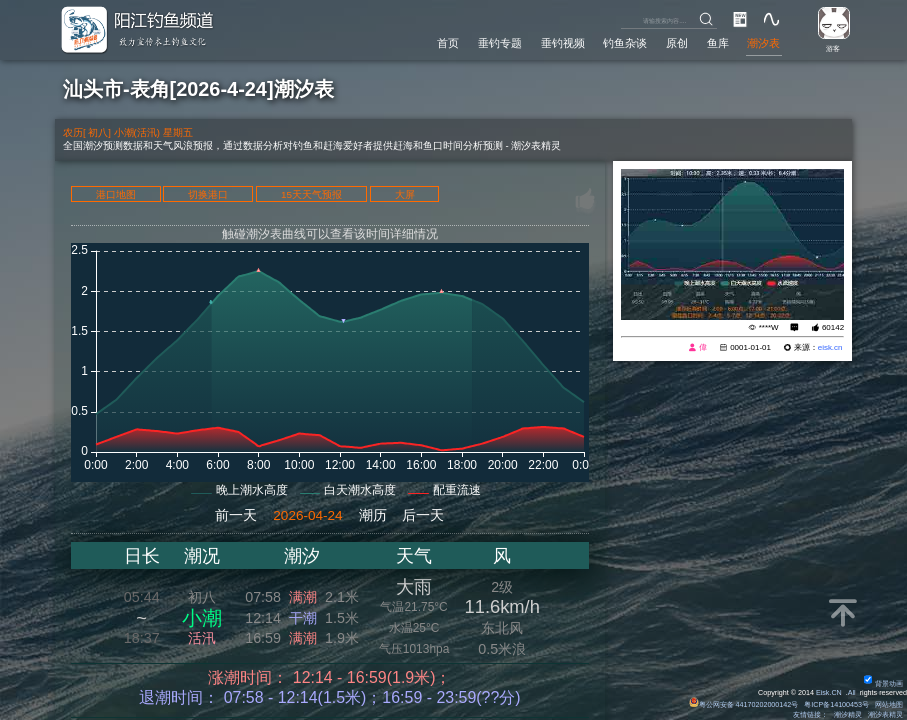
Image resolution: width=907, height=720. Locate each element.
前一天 (236, 515)
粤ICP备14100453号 (836, 705)
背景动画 (883, 684)
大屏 (405, 194)
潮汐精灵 (848, 715)
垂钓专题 (500, 43)
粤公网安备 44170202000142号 (744, 705)
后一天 (423, 515)
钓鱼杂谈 (625, 43)
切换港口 (208, 194)
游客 (833, 49)
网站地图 (889, 705)
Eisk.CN (829, 693)
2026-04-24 (307, 515)
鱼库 (718, 43)
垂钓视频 (563, 43)
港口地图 (116, 194)
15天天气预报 (311, 194)
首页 (448, 43)
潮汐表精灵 (885, 715)
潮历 (373, 515)
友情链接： (810, 715)
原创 (677, 43)
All (852, 693)
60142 (833, 327)
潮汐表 (763, 43)
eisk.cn (830, 347)
